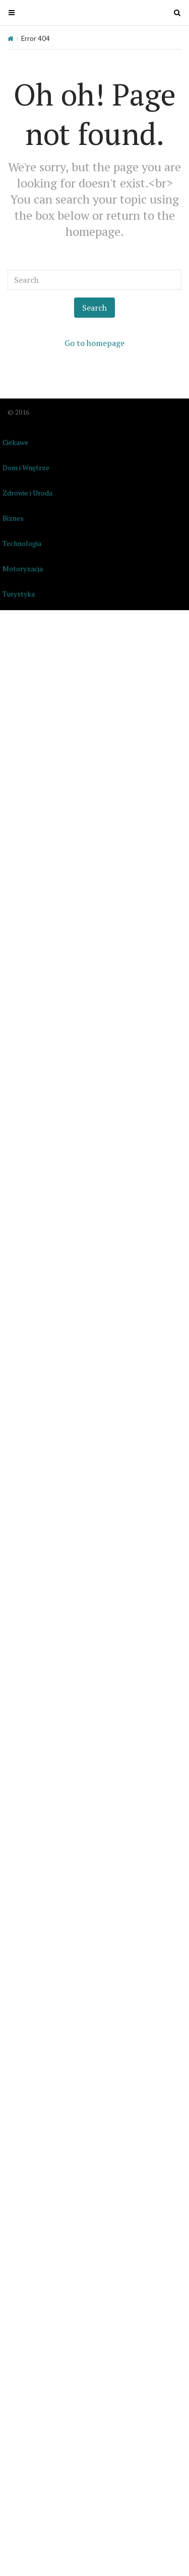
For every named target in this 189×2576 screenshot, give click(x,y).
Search (94, 307)
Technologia (22, 543)
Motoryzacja (23, 568)
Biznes (13, 518)
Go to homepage (94, 343)
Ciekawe (15, 442)
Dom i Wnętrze (26, 467)
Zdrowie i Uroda (27, 493)
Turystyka (19, 594)
